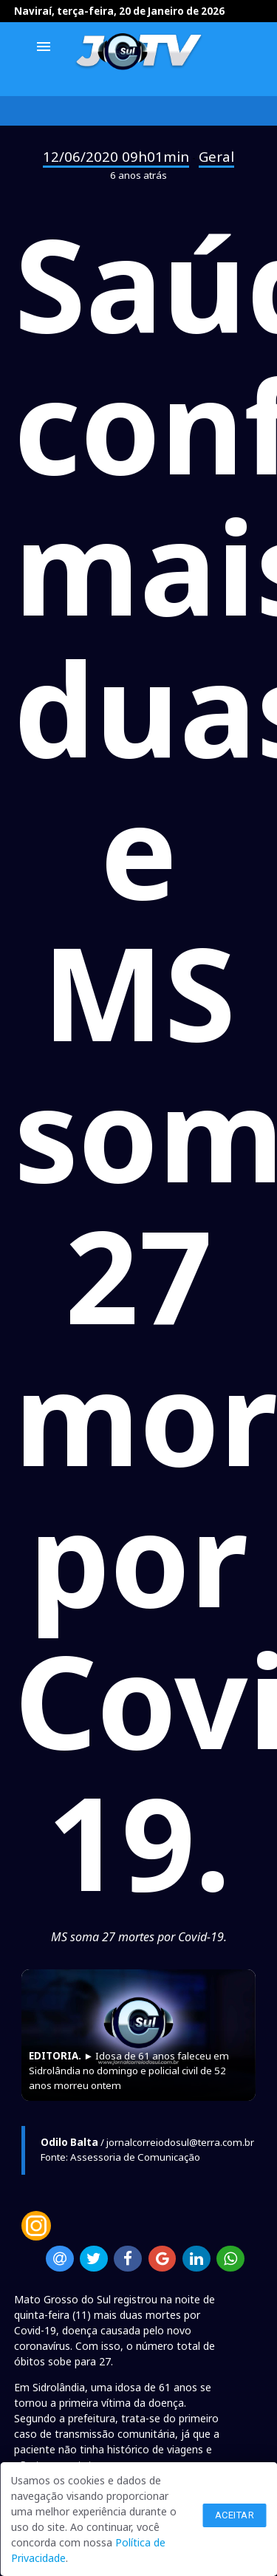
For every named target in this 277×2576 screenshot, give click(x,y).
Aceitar (235, 2515)
